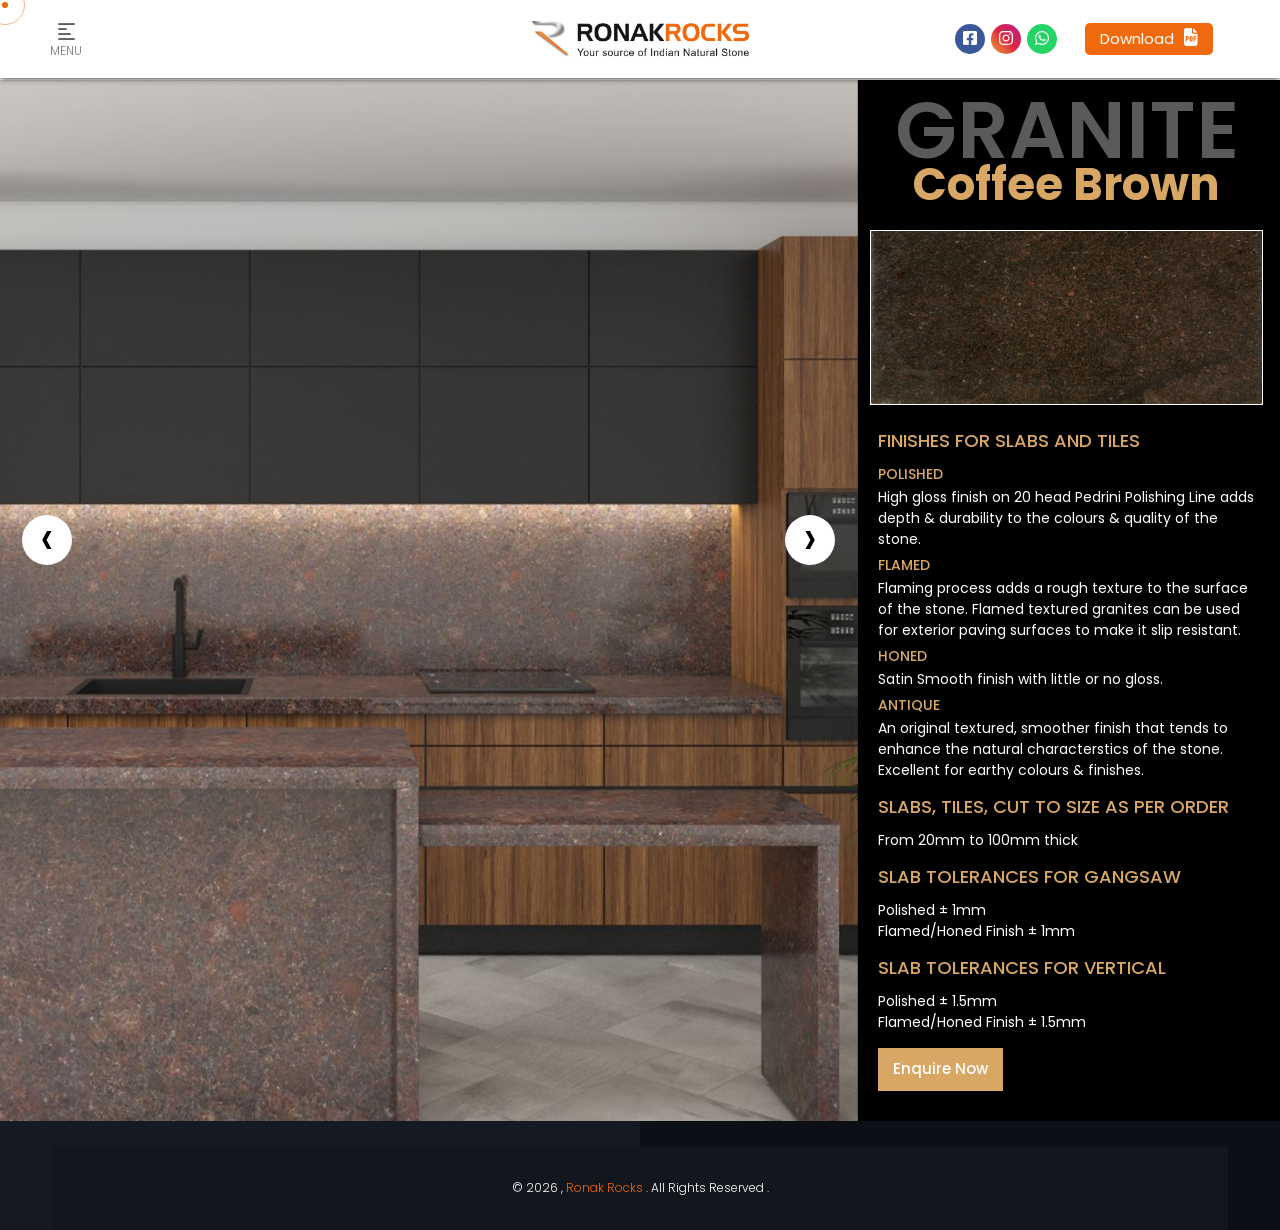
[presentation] (47, 540)
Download (1149, 38)
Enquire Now (940, 1068)
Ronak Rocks (604, 1187)
